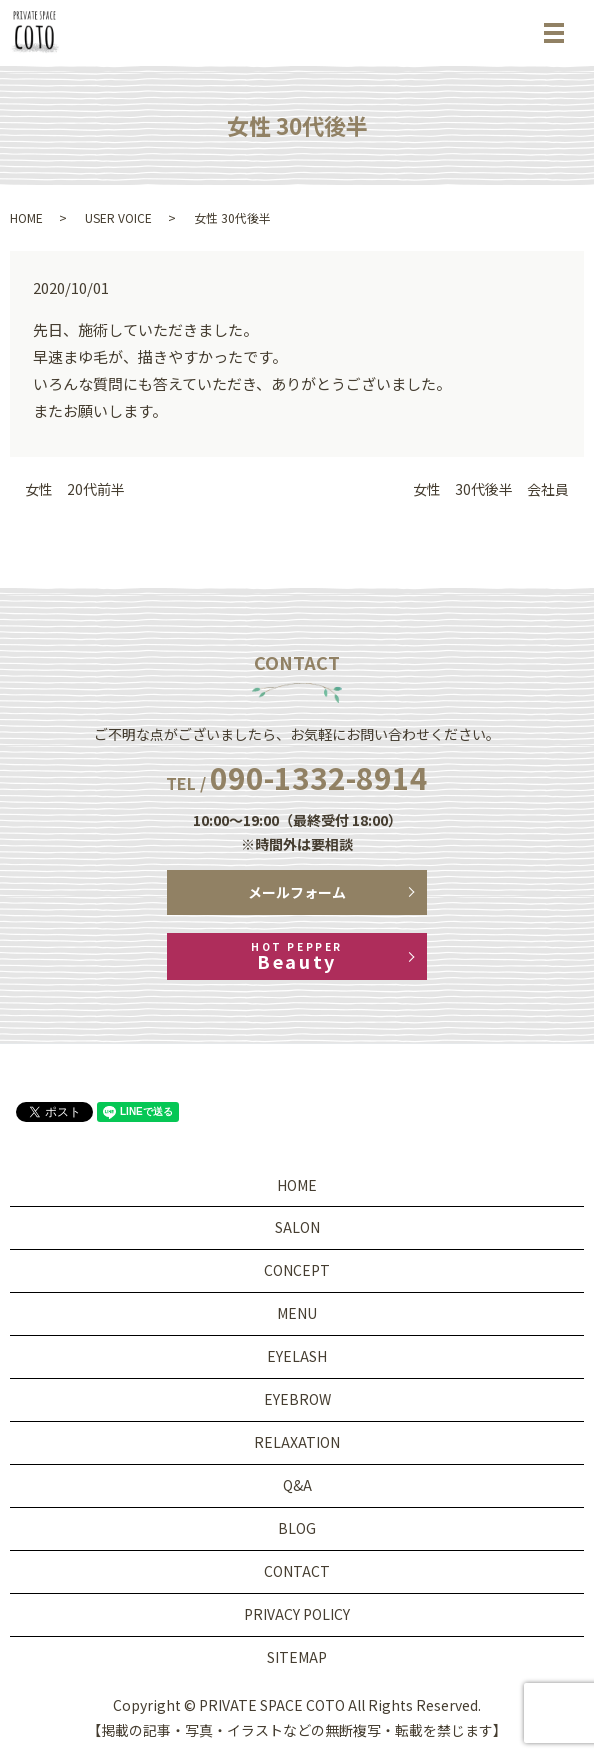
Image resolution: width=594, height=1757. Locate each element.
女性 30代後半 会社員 (491, 489)
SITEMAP (297, 1657)
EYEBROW (297, 1399)
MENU (297, 1313)
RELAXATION (297, 1442)
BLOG (297, 1528)
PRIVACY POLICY (297, 1614)
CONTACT (297, 1571)
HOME (26, 217)
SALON (297, 1227)
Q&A (297, 1485)
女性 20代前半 (75, 489)
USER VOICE (118, 217)
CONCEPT (297, 1270)
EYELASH (297, 1356)
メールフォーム (297, 892)
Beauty (297, 956)
